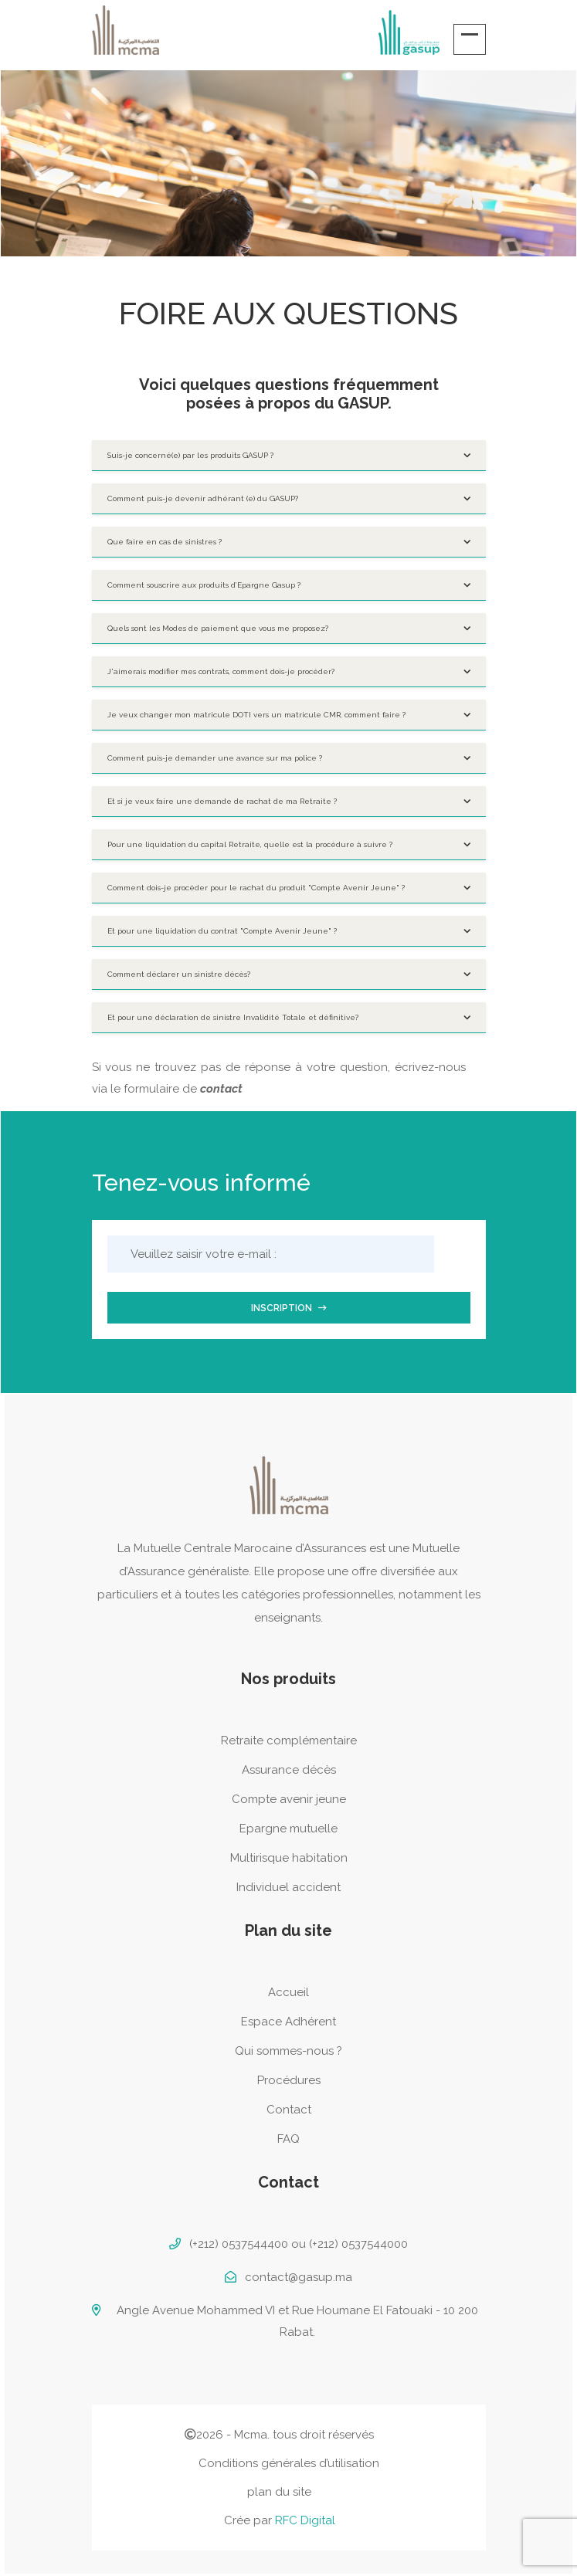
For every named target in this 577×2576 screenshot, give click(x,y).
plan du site (279, 2492)
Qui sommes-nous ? (288, 2051)
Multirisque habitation (289, 1858)
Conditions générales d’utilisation (289, 2463)
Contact (288, 2110)
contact (221, 1089)
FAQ (288, 2139)
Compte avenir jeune (289, 1799)
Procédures (289, 2080)
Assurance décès (289, 1770)
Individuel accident (288, 1887)
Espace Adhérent (288, 2022)
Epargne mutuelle (288, 1828)
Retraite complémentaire (289, 1740)
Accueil (288, 1992)
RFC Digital (305, 2520)
